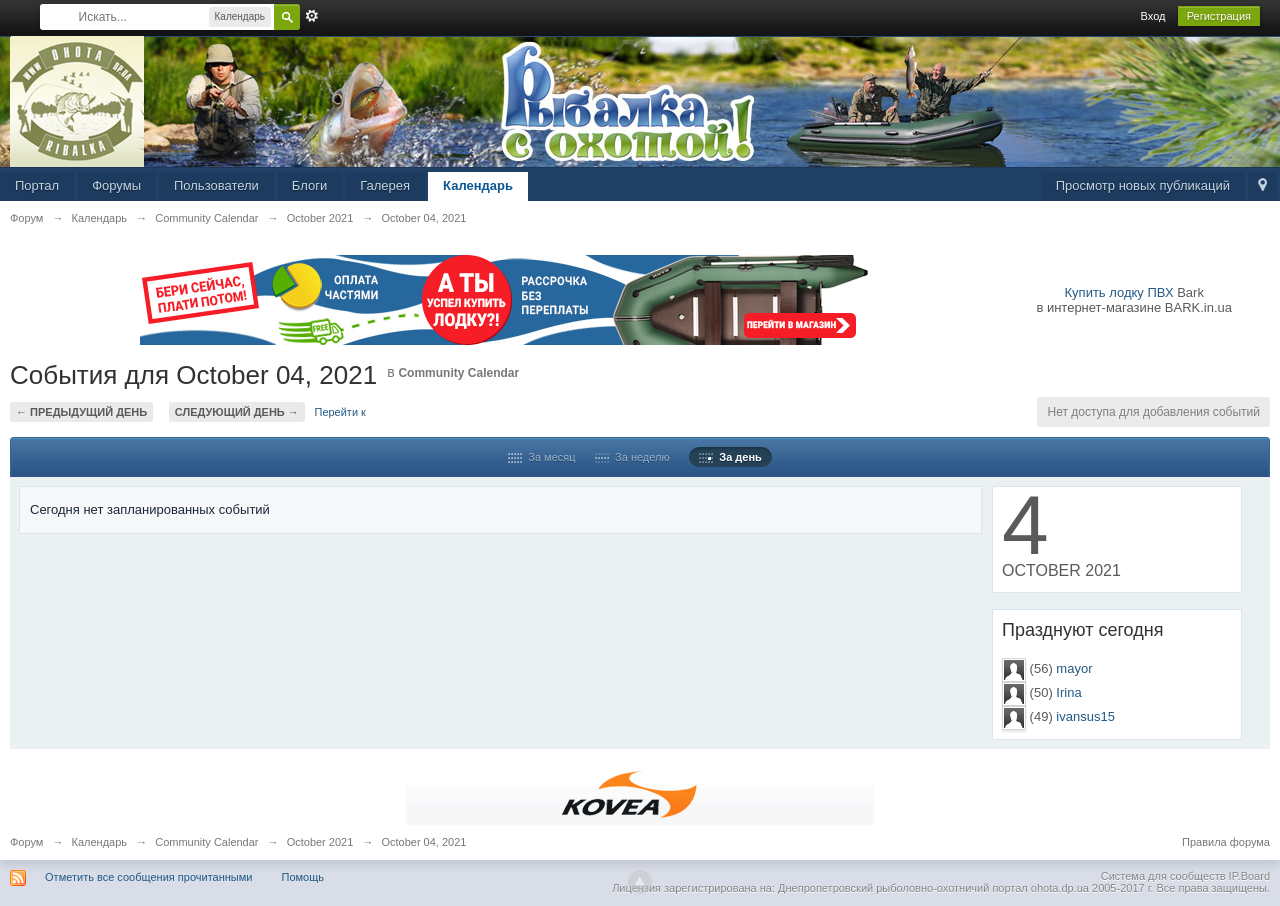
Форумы (116, 185)
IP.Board (1249, 876)
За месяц (541, 457)
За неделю (632, 457)
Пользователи (216, 185)
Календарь (478, 185)
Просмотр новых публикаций (1143, 185)
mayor (1074, 668)
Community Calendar (458, 373)
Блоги (309, 185)
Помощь (303, 877)
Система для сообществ (1163, 876)
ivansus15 (1085, 716)
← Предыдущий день (81, 412)
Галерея (385, 185)
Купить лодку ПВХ (1119, 292)
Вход (1153, 16)
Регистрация (1219, 16)
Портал (37, 185)
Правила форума (1226, 842)
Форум (26, 842)
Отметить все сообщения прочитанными (148, 877)
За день (730, 457)
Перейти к (339, 412)
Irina (1068, 692)
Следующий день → (237, 412)
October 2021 (320, 842)
